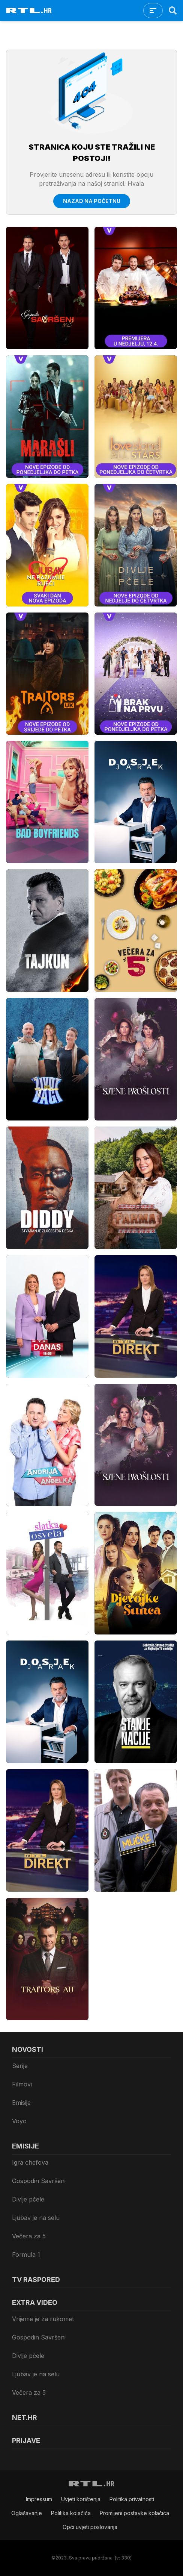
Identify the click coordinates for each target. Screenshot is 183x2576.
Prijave (26, 2440)
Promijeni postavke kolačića (134, 2513)
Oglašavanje (26, 2513)
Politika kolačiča (71, 2513)
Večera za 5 (29, 2236)
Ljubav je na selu (36, 2217)
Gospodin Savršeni (39, 2181)
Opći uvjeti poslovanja (90, 2527)
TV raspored (36, 2279)
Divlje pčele (28, 2199)
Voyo (19, 2121)
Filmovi (22, 2084)
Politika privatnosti (132, 2499)
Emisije (21, 2102)
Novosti (27, 2049)
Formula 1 (26, 2254)
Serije (20, 2066)
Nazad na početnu (91, 201)
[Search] (173, 10)
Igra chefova (30, 2162)
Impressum (39, 2499)
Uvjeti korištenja (80, 2499)
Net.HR (24, 2417)
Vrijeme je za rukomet (43, 2319)
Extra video (34, 2302)
